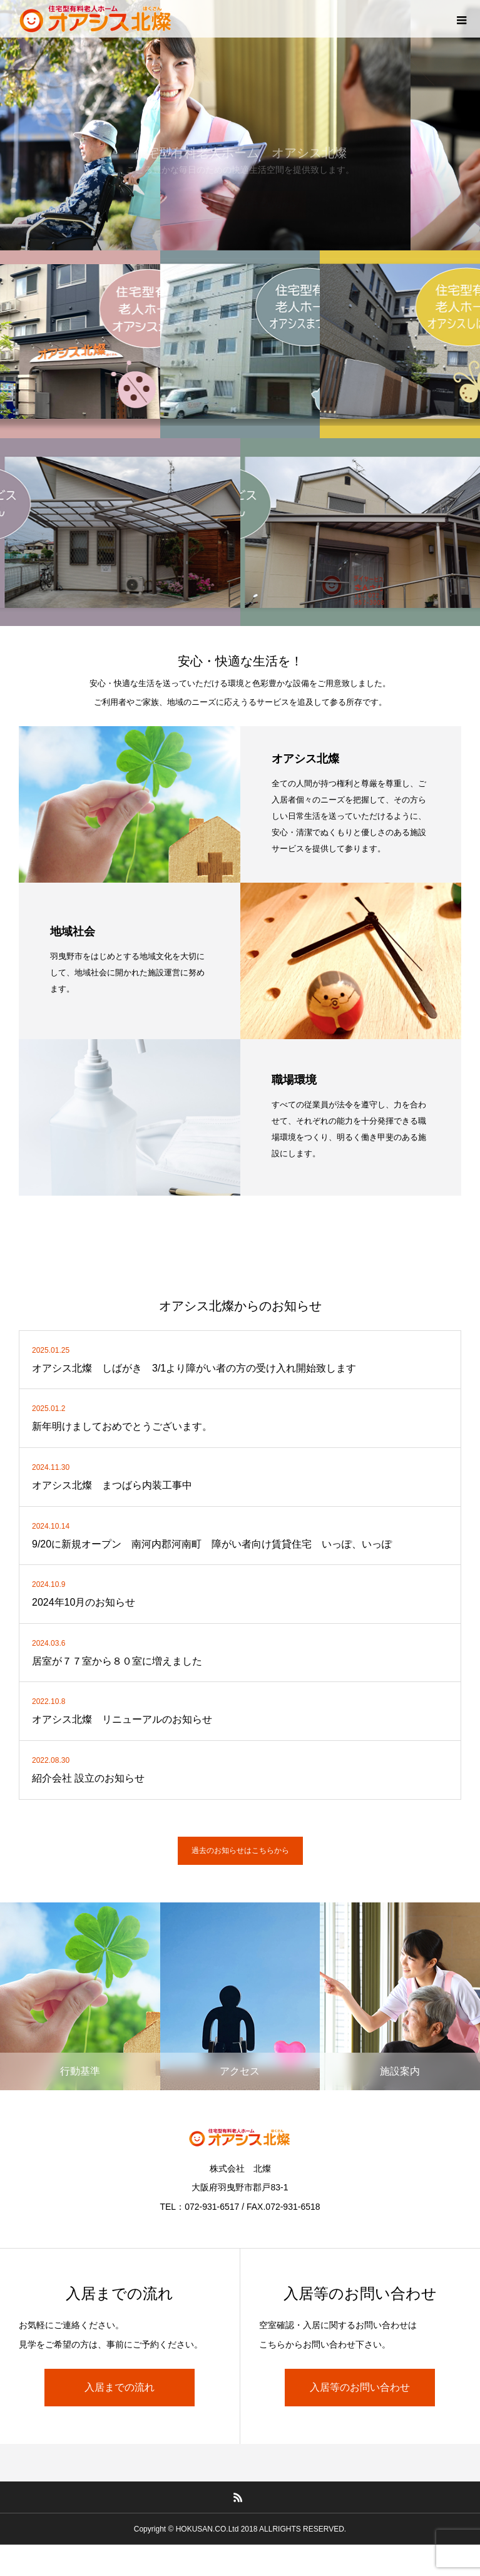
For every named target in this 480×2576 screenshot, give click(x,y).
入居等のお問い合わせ (360, 2387)
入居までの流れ (119, 2387)
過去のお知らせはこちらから (240, 1850)
